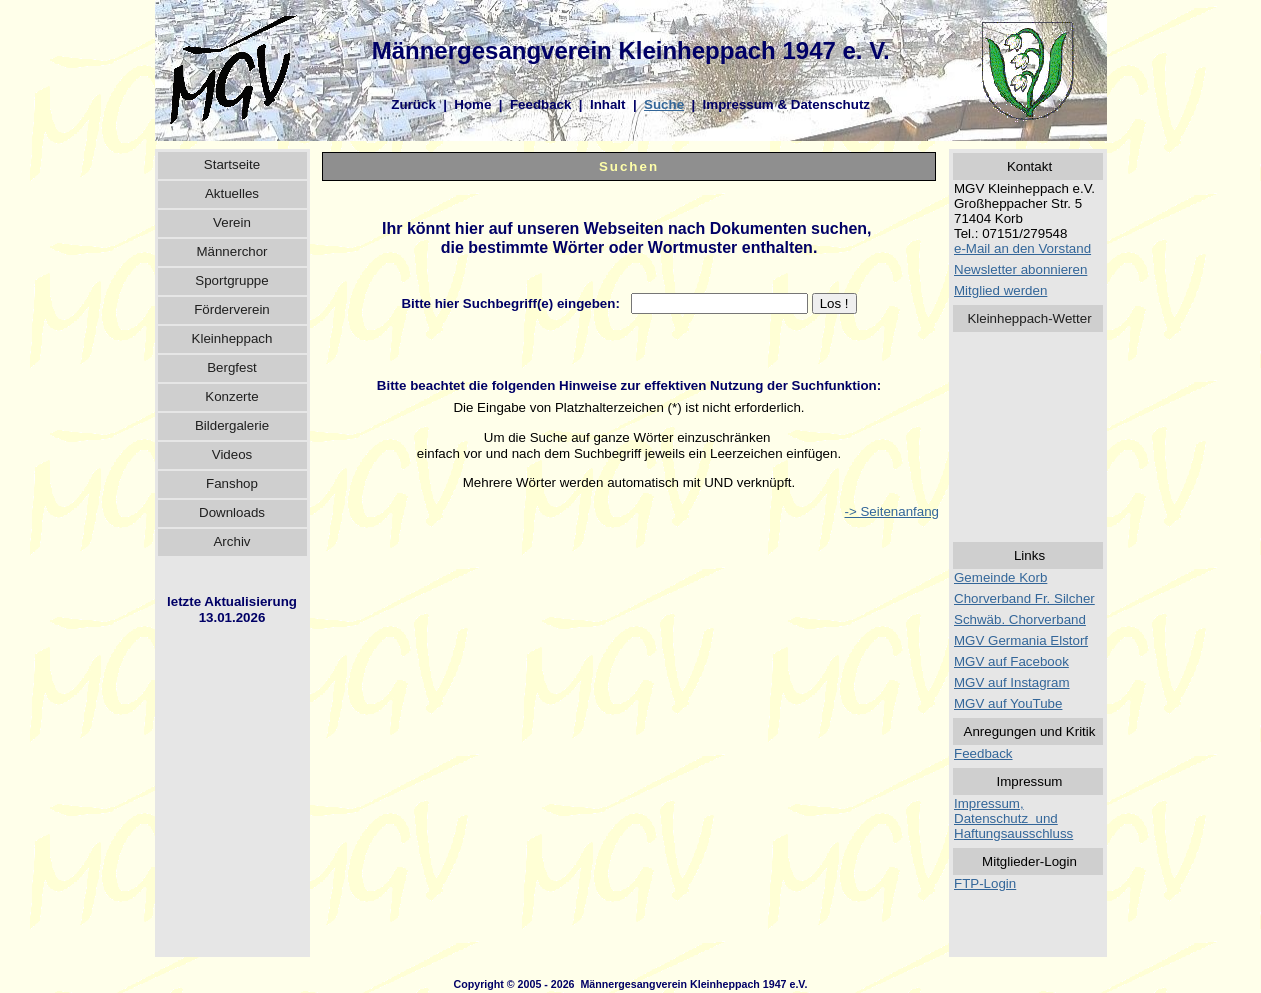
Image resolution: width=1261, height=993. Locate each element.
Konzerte (231, 396)
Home (472, 104)
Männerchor (231, 251)
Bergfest (232, 367)
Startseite (232, 164)
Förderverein (232, 309)
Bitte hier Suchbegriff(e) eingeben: (514, 303)
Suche (664, 104)
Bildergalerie (232, 425)
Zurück (413, 104)
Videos (232, 454)
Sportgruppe (231, 280)
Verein (232, 222)
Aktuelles (232, 193)
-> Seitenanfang (892, 511)
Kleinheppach (232, 338)
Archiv (231, 541)
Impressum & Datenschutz (786, 104)
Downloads (232, 512)
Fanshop (232, 483)
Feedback (541, 104)
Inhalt (608, 104)
